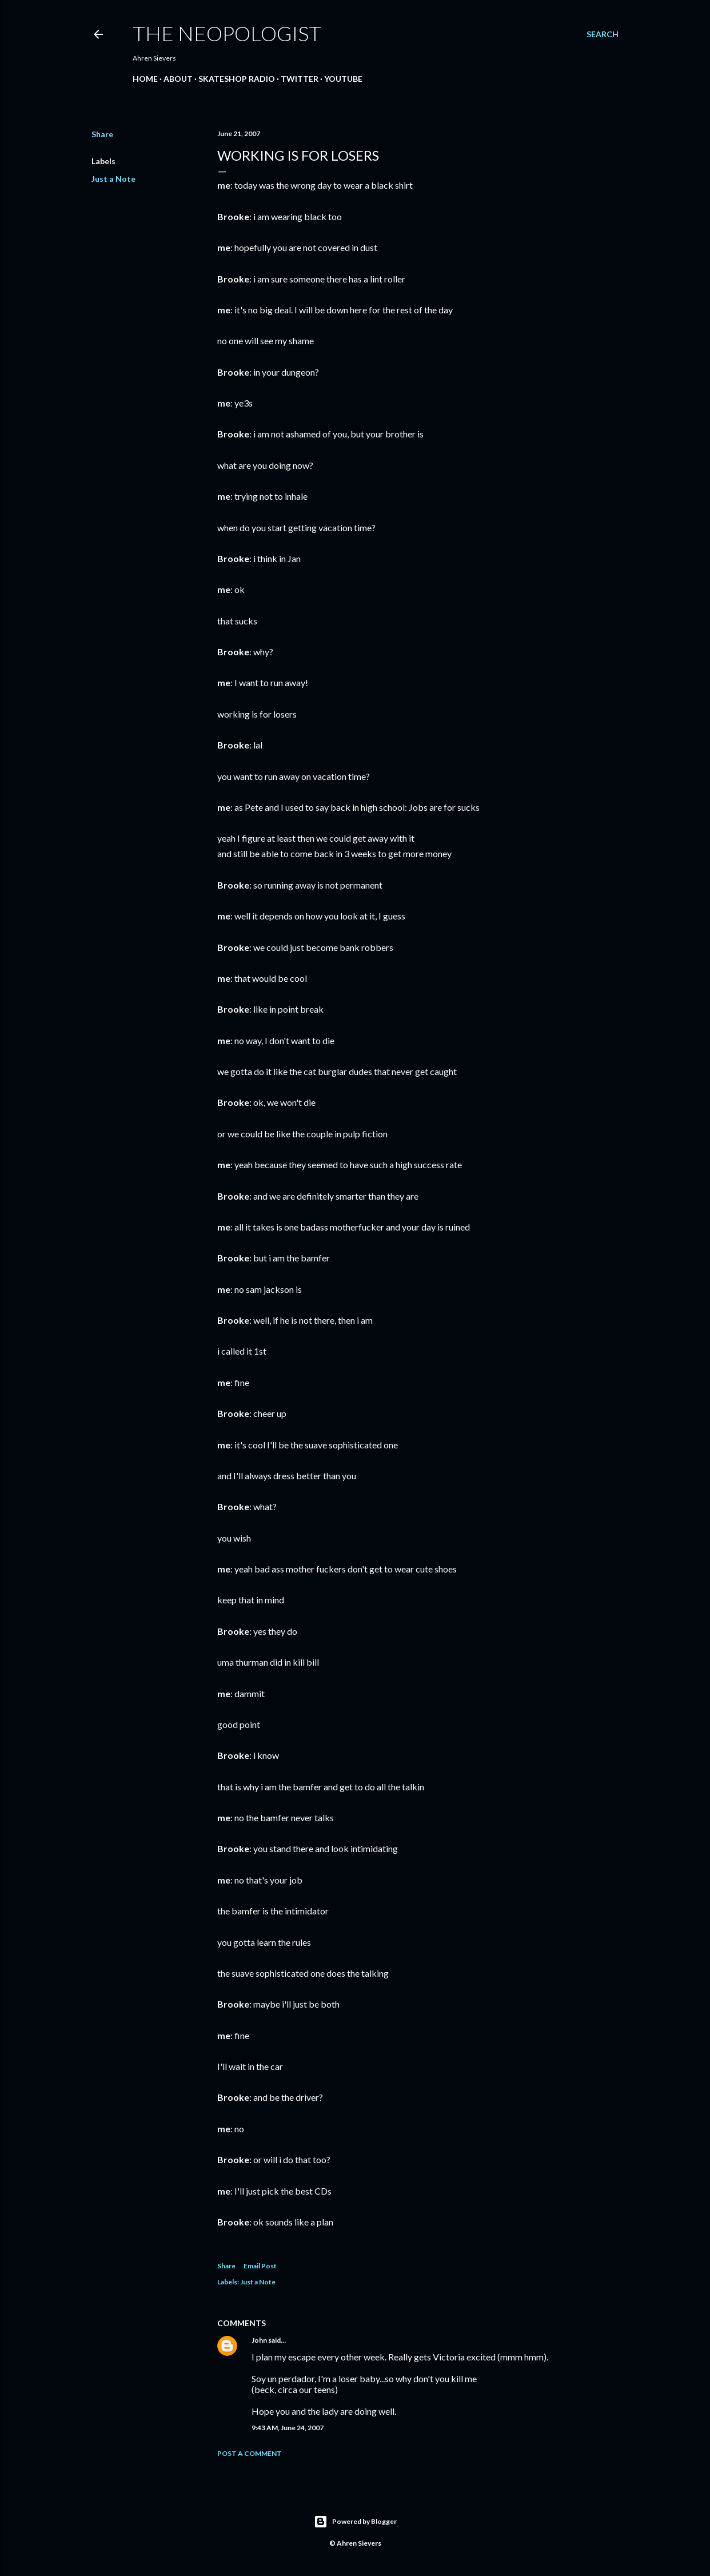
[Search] (603, 34)
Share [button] (102, 134)
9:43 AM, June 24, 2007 (288, 2427)
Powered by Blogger (355, 2522)
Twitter (299, 78)
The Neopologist (227, 33)
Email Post (260, 2266)
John (259, 2340)
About (178, 78)
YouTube (343, 78)
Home (145, 78)
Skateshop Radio (236, 78)
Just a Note (113, 179)
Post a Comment (249, 2453)
